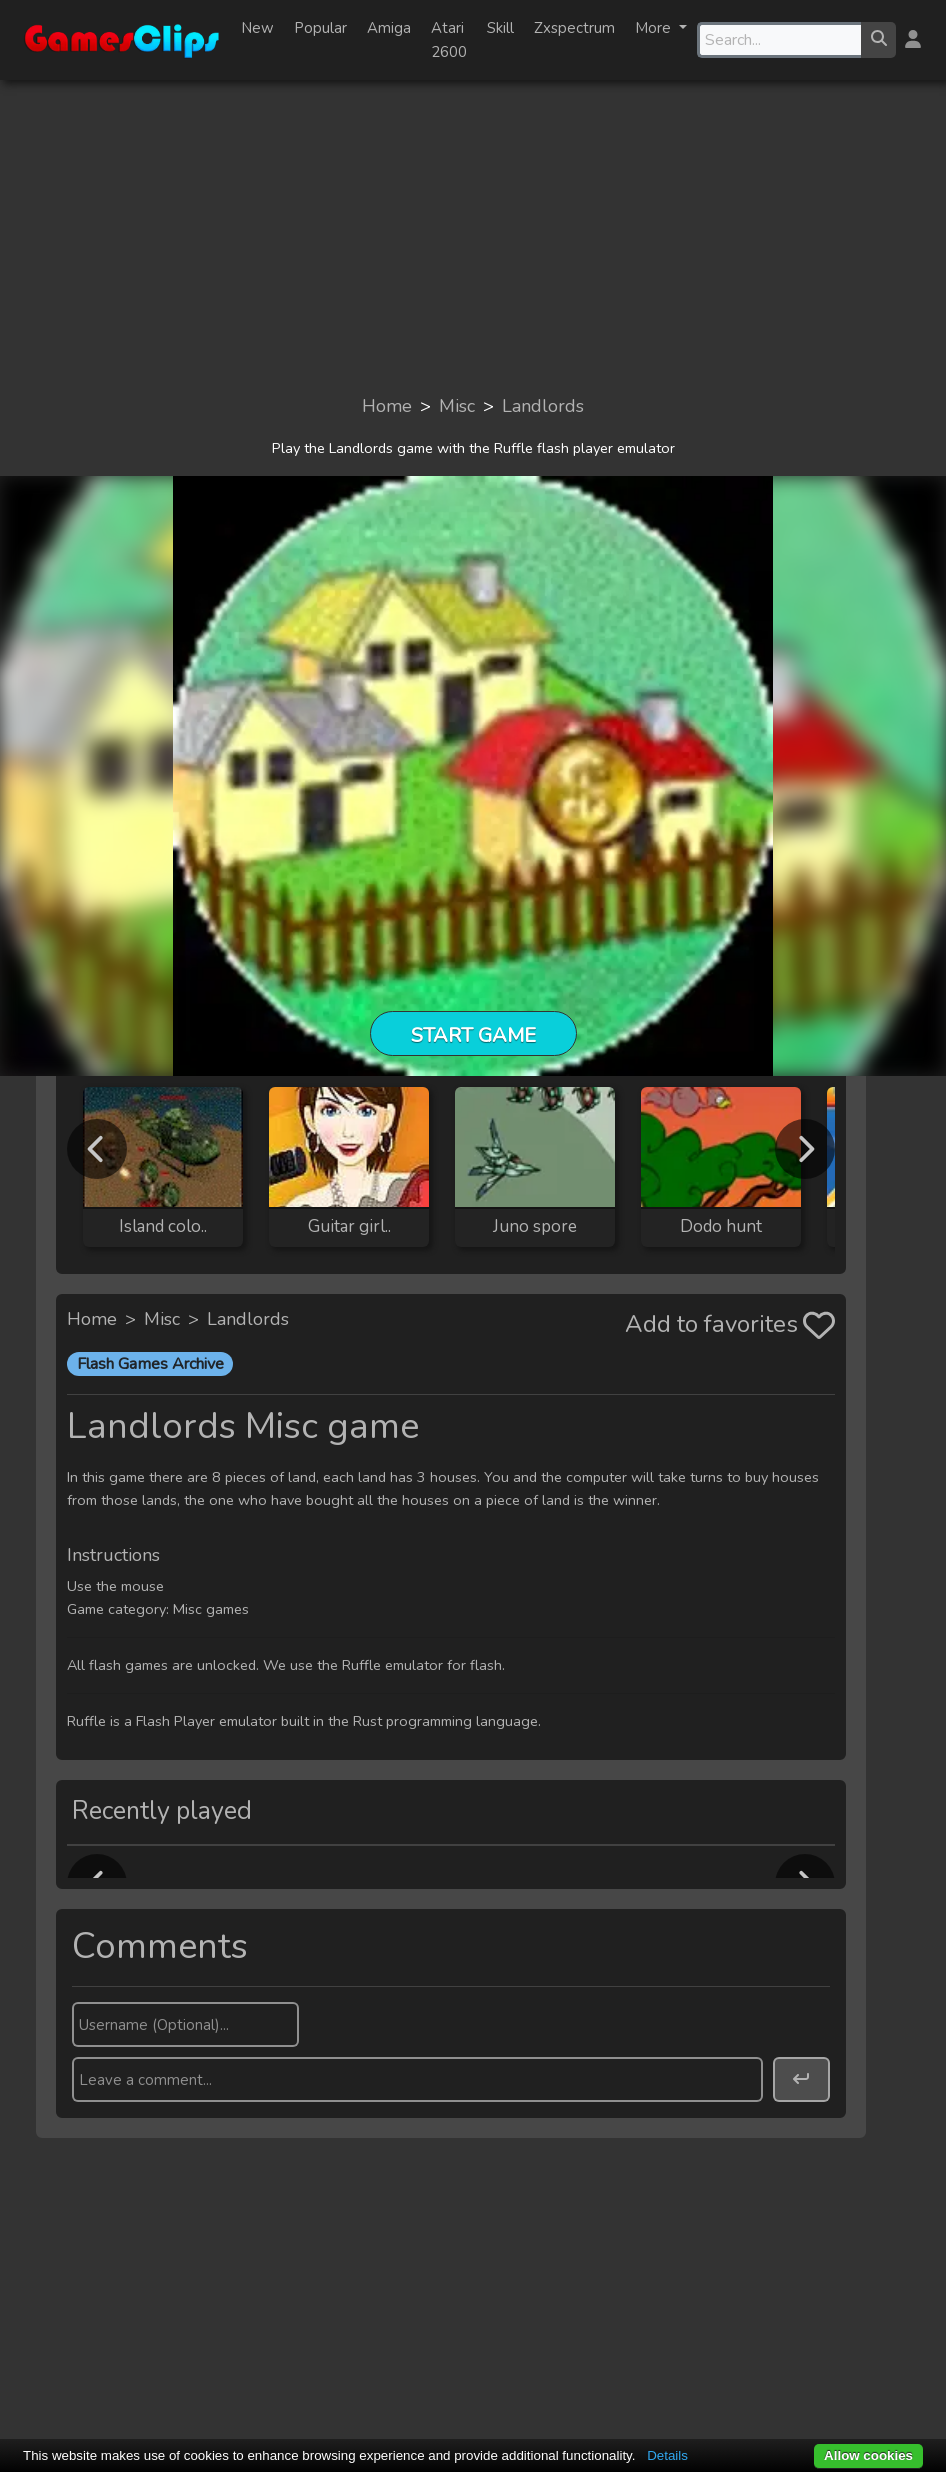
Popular (320, 28)
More (655, 28)
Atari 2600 (449, 40)
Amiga (389, 28)
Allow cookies (868, 2455)
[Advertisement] (473, 236)
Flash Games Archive (150, 1364)
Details (667, 2455)
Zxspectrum (574, 28)
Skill (500, 28)
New (257, 28)
